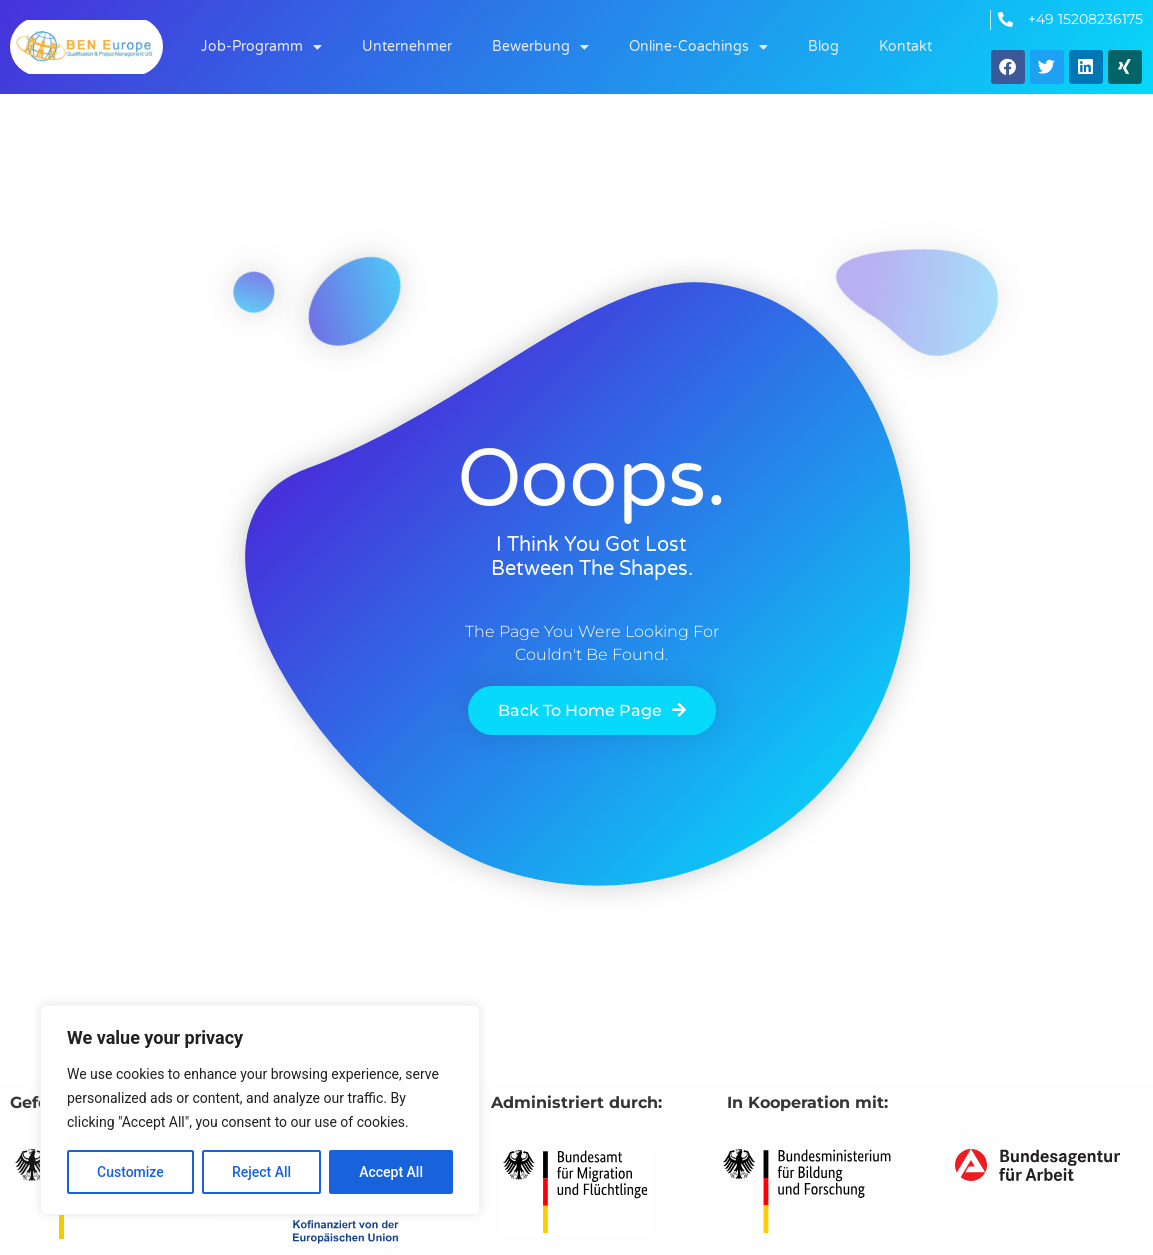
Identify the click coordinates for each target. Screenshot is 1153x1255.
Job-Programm (261, 47)
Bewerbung (540, 47)
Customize (130, 1172)
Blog (823, 46)
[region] (260, 1110)
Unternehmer (407, 46)
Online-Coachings (698, 47)
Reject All (261, 1172)
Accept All (391, 1172)
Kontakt (905, 46)
